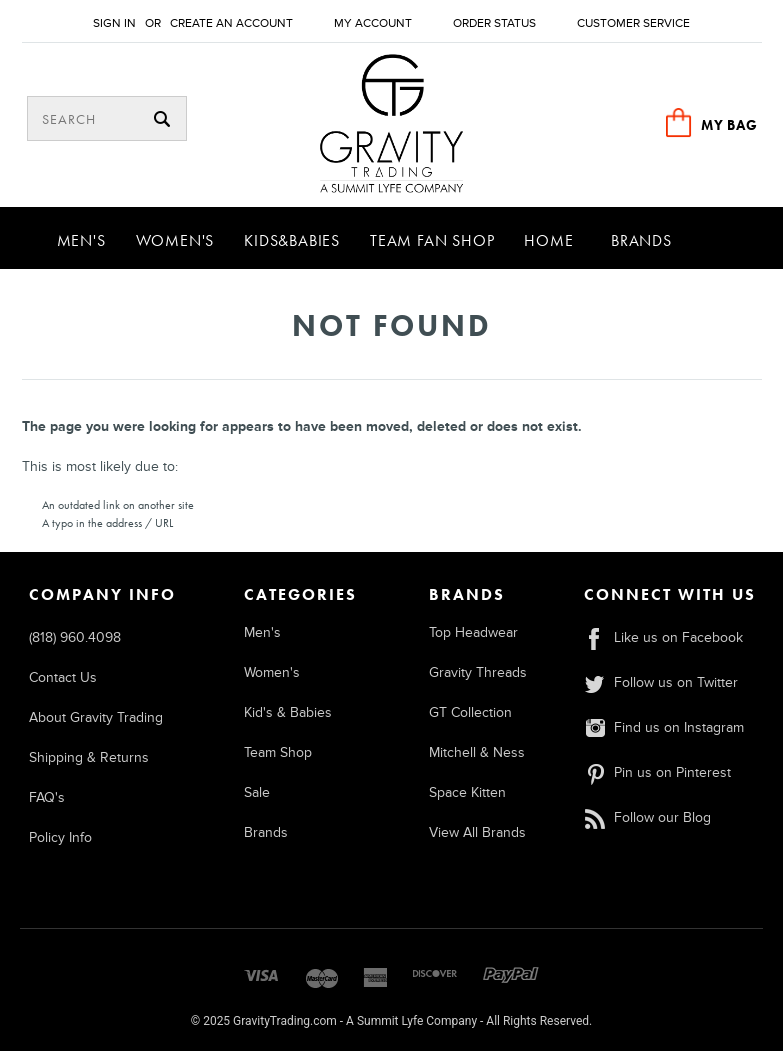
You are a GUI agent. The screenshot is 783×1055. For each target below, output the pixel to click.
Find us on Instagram (663, 731)
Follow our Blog (647, 821)
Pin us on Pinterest (657, 776)
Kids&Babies (292, 244)
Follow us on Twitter (660, 686)
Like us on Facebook (663, 641)
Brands (641, 244)
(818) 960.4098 (75, 641)
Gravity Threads (478, 676)
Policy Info (60, 841)
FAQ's (47, 801)
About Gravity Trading (96, 721)
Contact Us (63, 681)
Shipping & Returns (89, 761)
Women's (175, 244)
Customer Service (633, 23)
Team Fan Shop (432, 244)
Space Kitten (467, 796)
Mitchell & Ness (477, 756)
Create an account (231, 23)
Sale (257, 796)
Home (548, 244)
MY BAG (729, 125)
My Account (373, 23)
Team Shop (278, 756)
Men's (81, 244)
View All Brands (477, 836)
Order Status (494, 23)
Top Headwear (473, 636)
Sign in (114, 23)
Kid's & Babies (288, 716)
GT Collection (470, 716)
